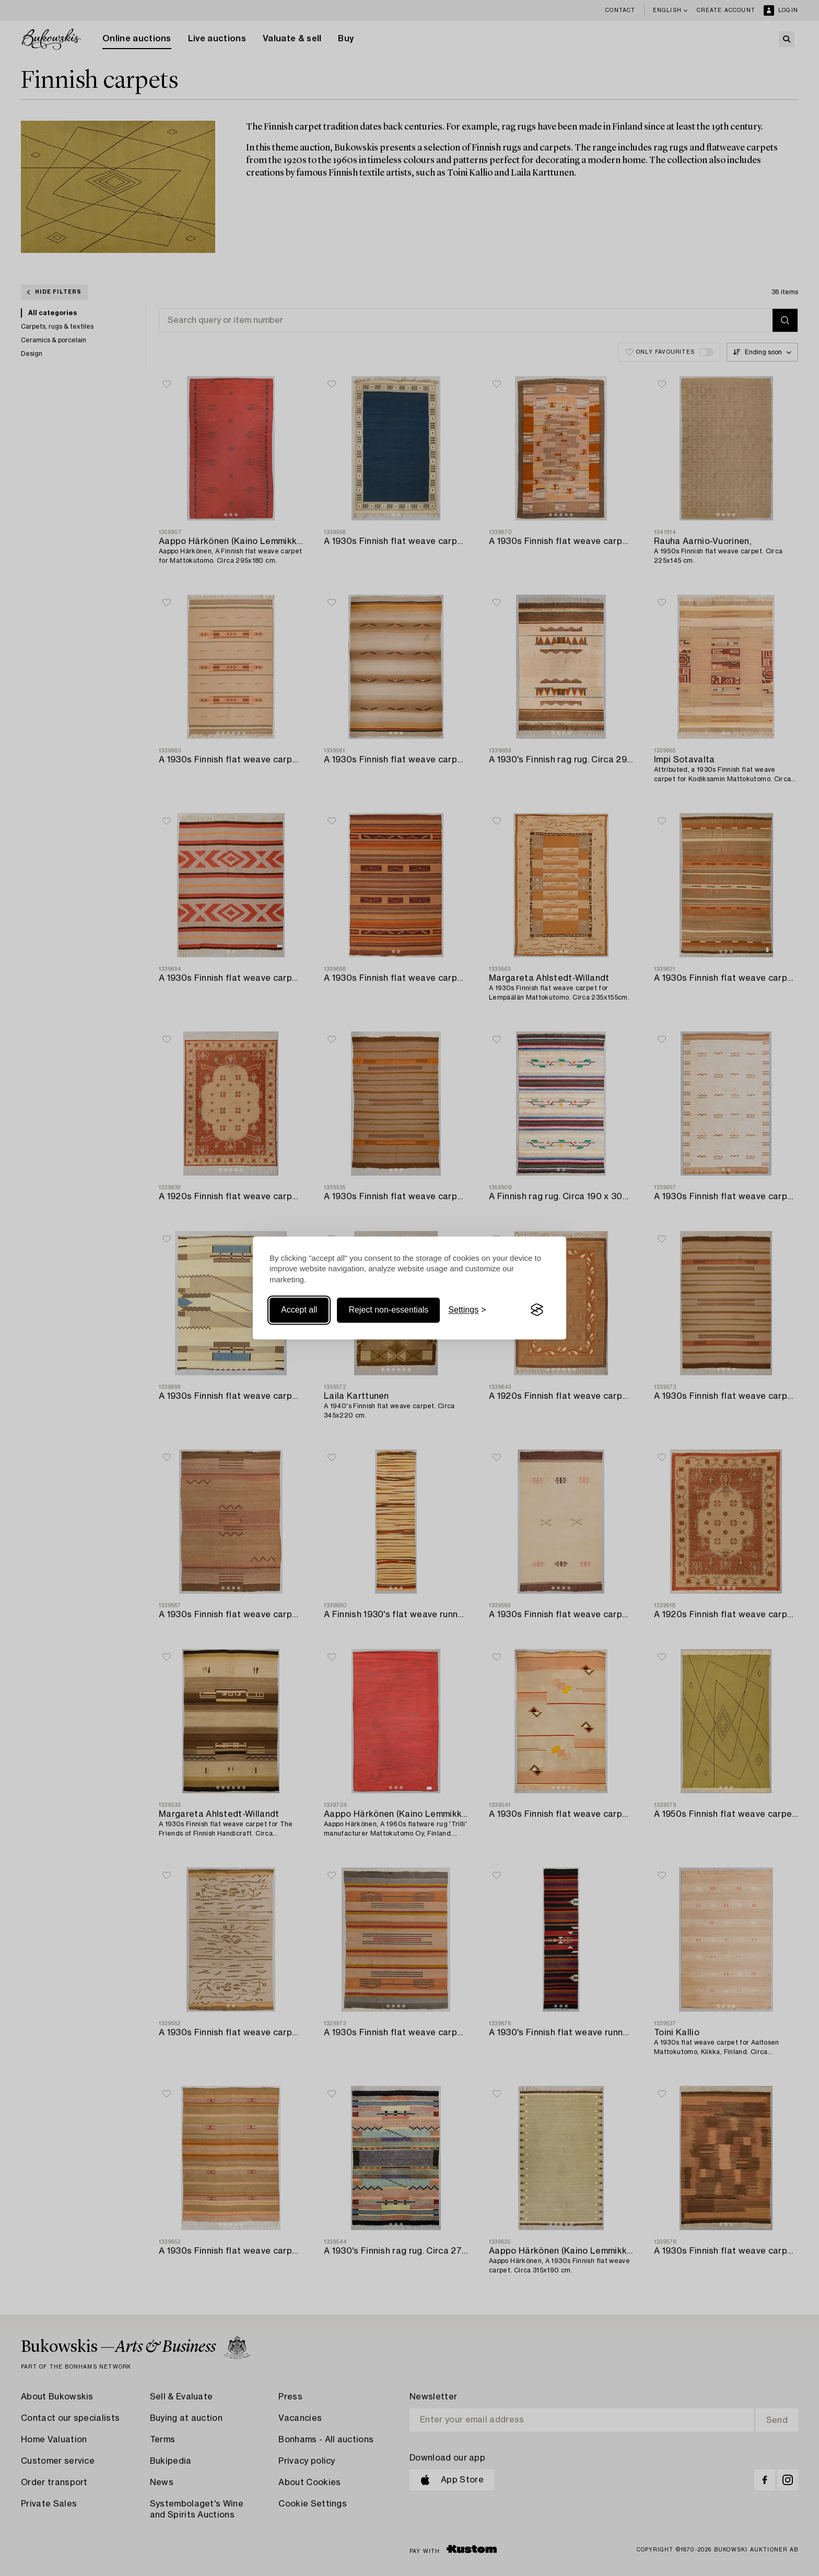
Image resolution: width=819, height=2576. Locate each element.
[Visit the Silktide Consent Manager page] (536, 1309)
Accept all (299, 1309)
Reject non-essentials (388, 1309)
